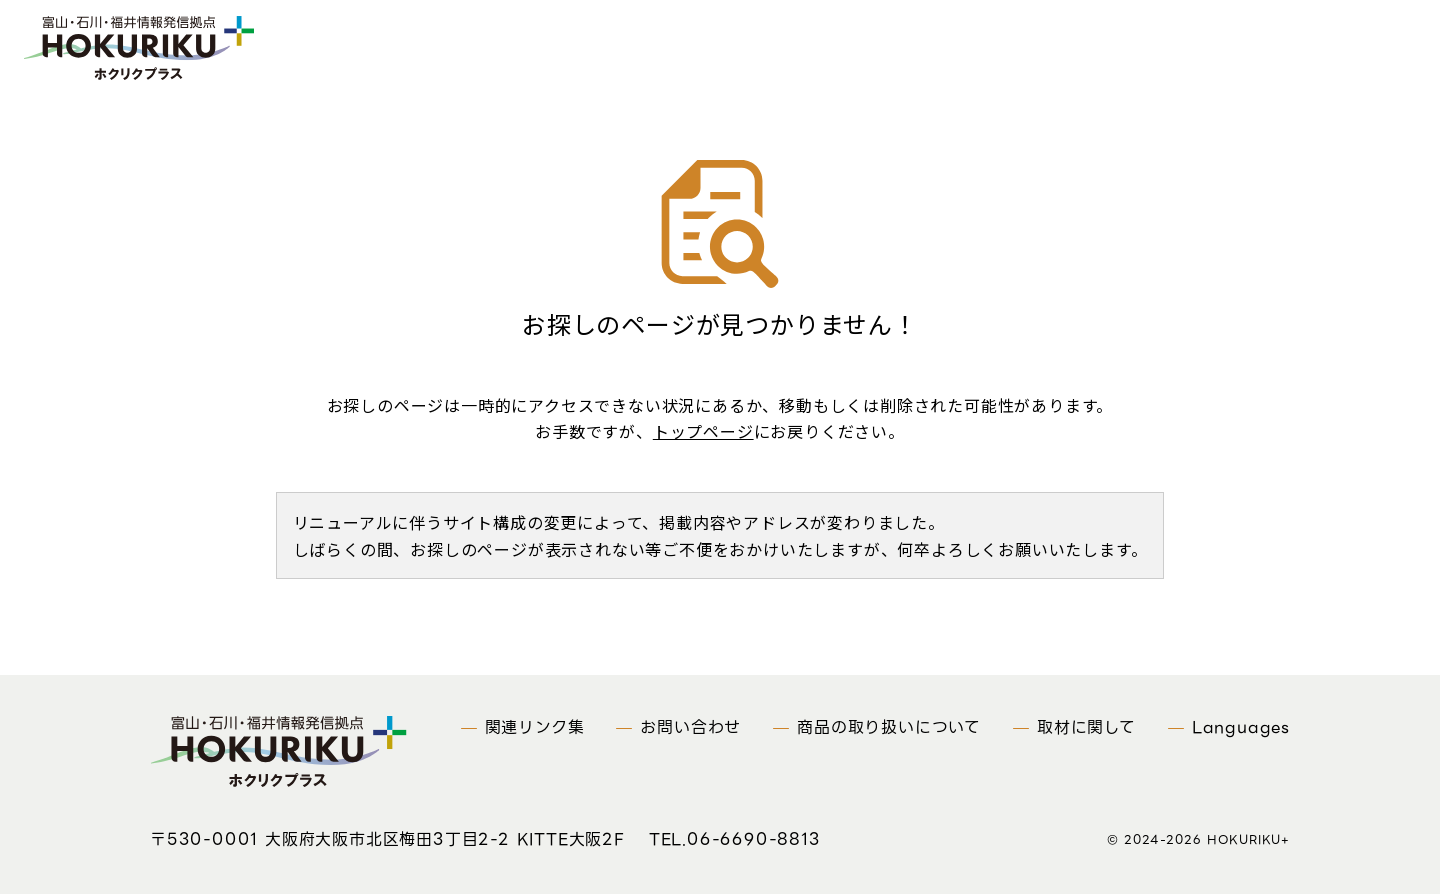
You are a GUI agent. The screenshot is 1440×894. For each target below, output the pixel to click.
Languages (1241, 727)
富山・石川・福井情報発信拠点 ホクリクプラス (152, 52)
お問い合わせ (690, 727)
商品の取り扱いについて (889, 727)
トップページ (703, 431)
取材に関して (1086, 727)
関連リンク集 (535, 727)
